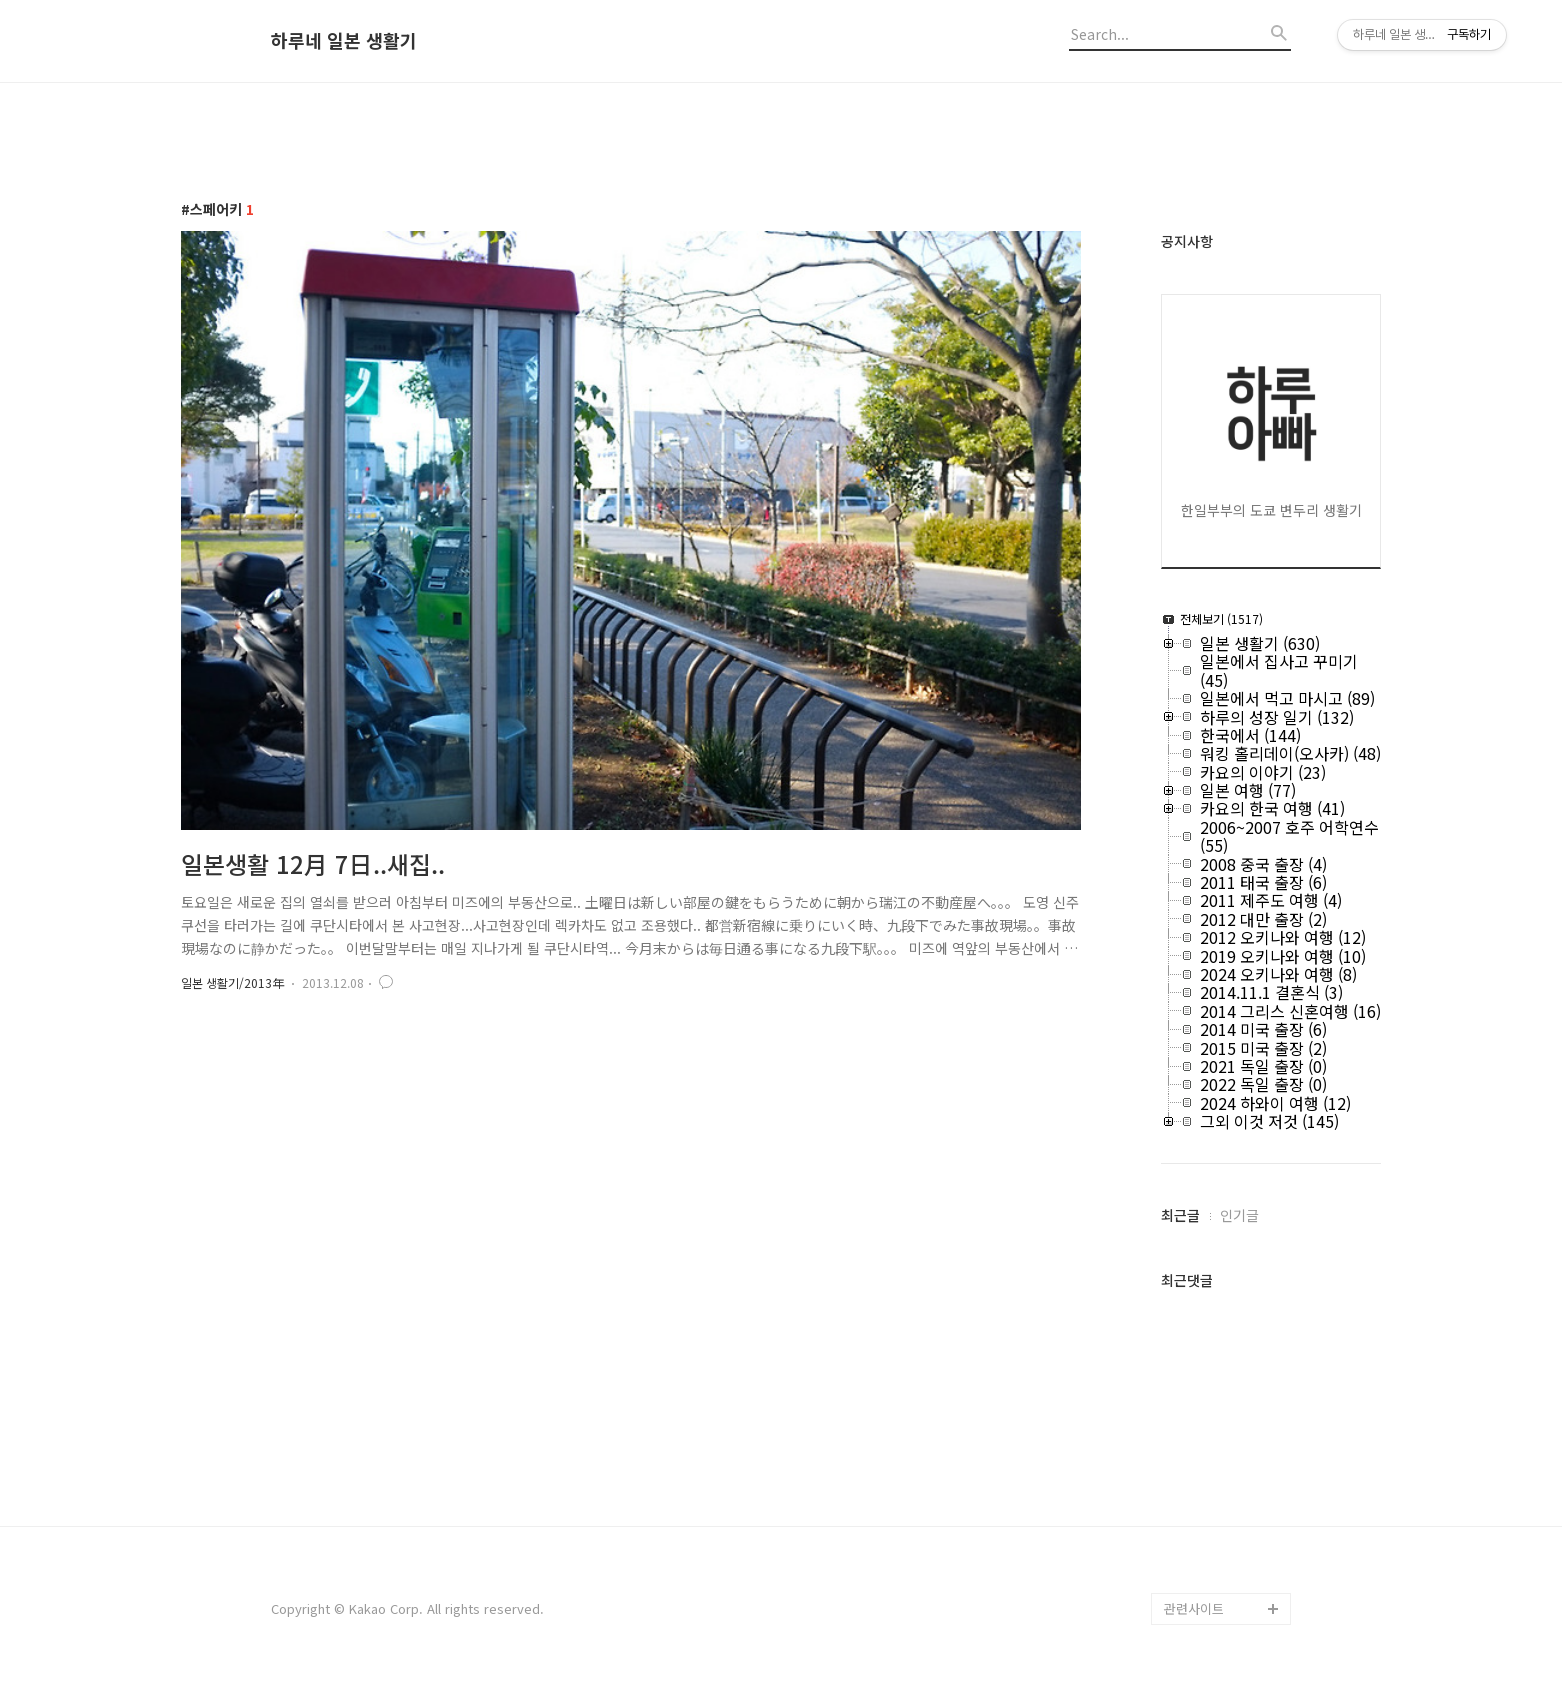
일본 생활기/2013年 (232, 982)
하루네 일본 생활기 (344, 41)
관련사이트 (1194, 1608)
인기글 (1239, 1215)
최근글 (1180, 1215)
